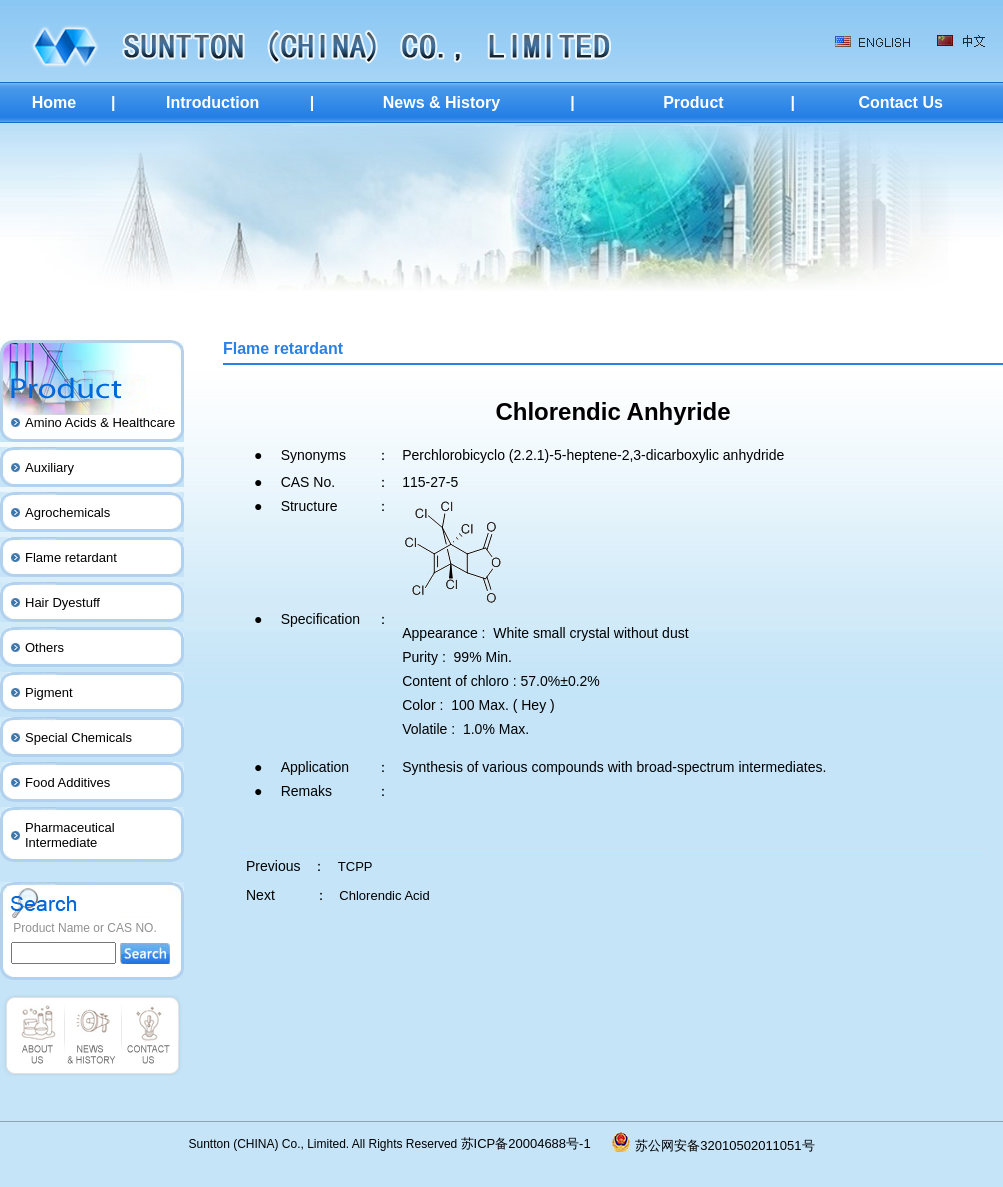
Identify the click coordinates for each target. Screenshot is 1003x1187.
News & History (441, 102)
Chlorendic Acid (384, 895)
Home (54, 102)
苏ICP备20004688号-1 (537, 1143)
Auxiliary (49, 467)
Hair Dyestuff (62, 602)
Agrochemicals (67, 512)
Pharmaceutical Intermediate (70, 835)
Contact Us (900, 102)
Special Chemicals (78, 737)
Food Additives (67, 782)
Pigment (49, 692)
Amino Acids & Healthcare (100, 422)
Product (693, 102)
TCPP (355, 866)
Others (44, 647)
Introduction (212, 102)
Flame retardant (71, 557)
